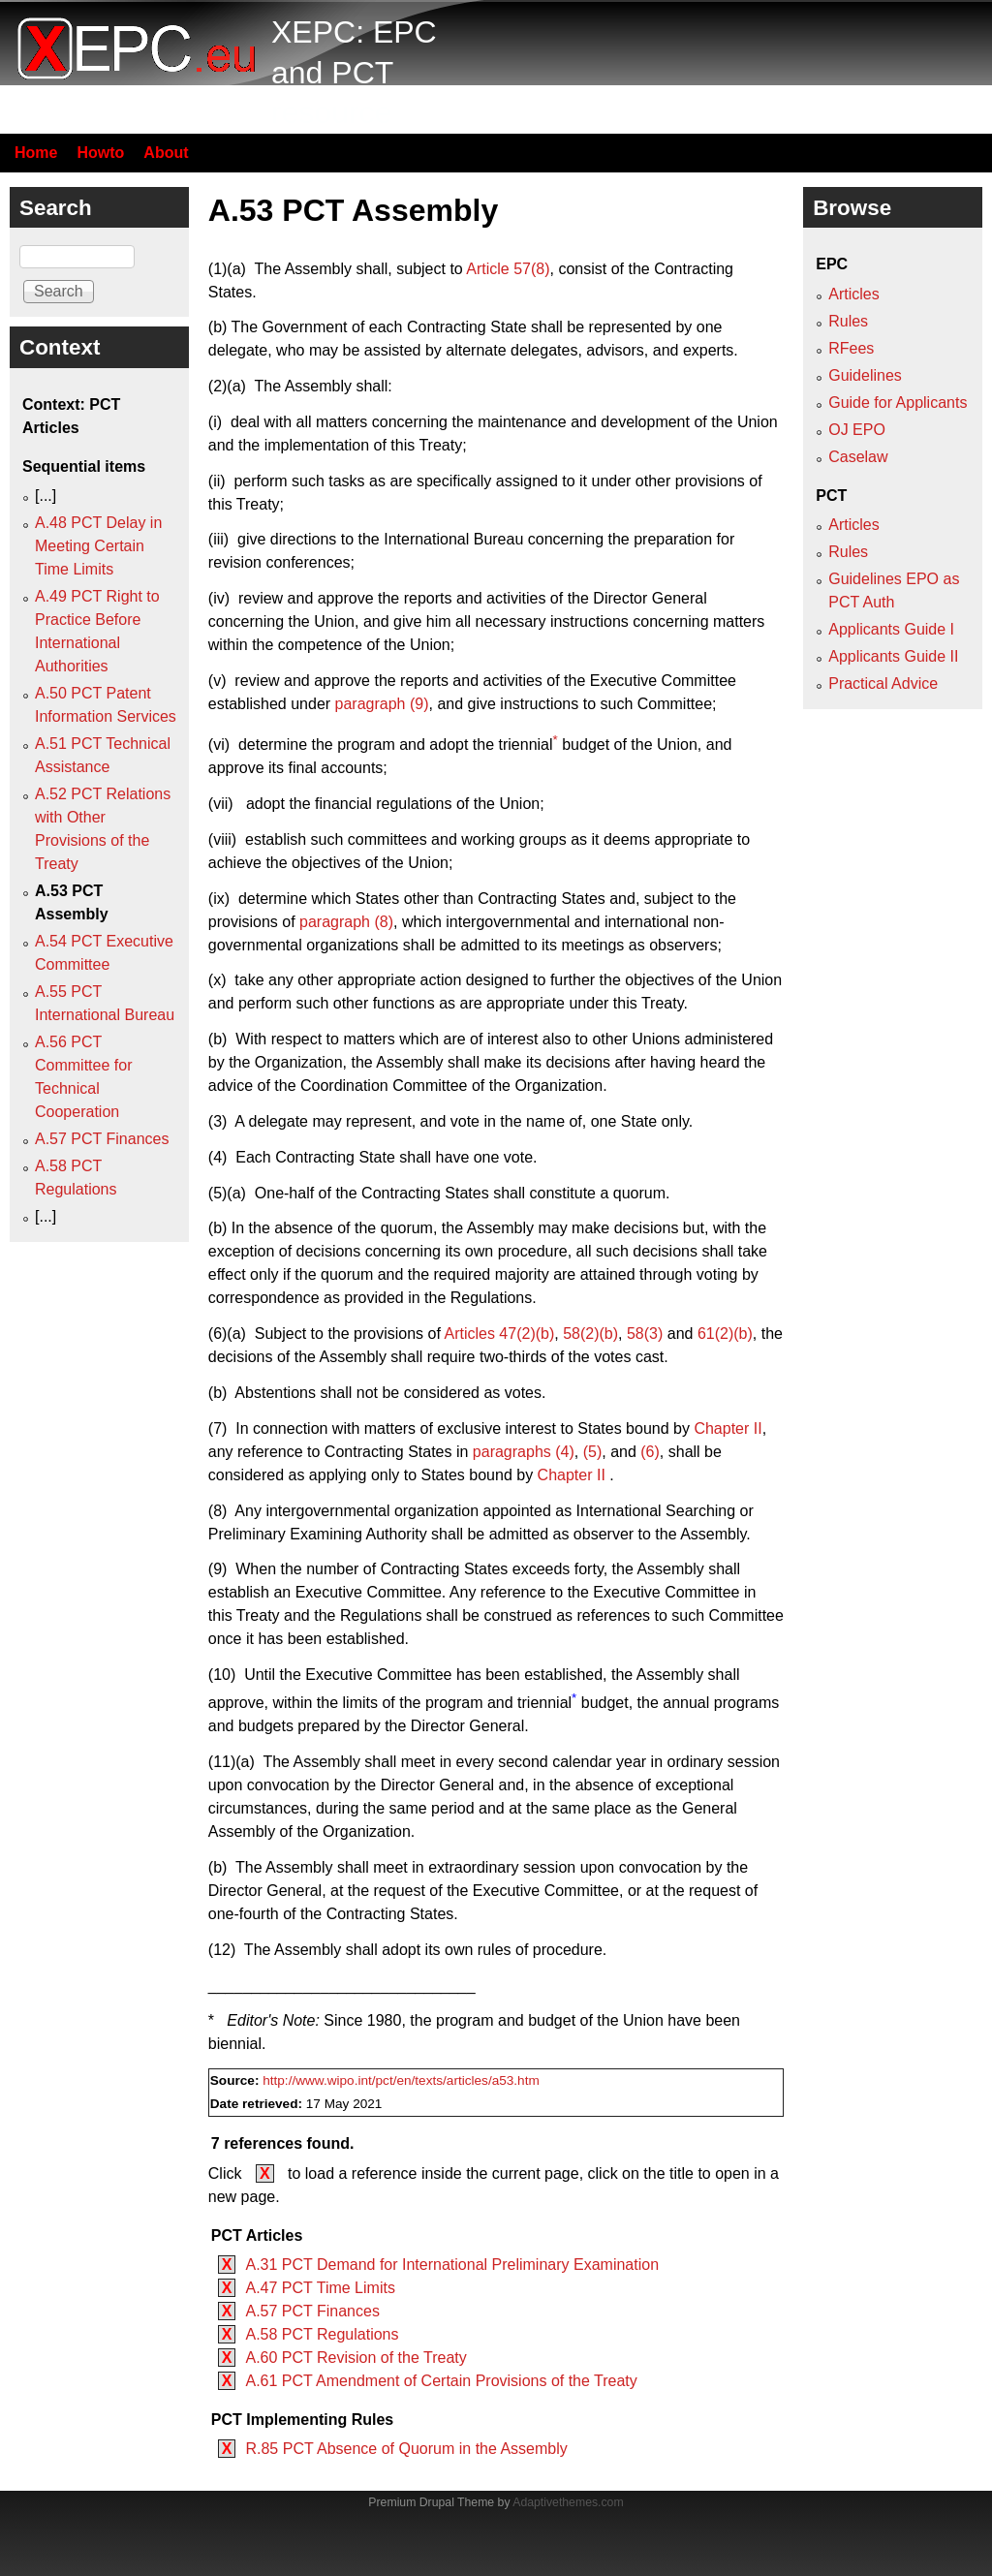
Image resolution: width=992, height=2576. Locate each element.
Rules (848, 321)
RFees (851, 348)
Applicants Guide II (893, 656)
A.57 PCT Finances (312, 2311)
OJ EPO (856, 429)
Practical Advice (883, 683)
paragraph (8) (346, 922)
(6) (650, 1451)
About (165, 152)
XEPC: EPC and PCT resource (354, 72)
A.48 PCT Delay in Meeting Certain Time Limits (98, 545)
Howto (100, 152)
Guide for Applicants (897, 402)
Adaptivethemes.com (567, 2502)
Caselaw (857, 457)
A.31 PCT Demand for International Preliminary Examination (452, 2264)
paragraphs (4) (523, 1451)
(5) (593, 1451)
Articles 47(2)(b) (499, 1333)
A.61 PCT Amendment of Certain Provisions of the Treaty (440, 2381)
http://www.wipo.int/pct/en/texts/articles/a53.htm (401, 2080)
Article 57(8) (507, 269)
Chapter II (727, 1428)
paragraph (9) (382, 704)
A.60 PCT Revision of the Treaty (355, 2357)
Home (36, 152)
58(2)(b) (590, 1333)
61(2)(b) (725, 1333)
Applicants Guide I (891, 629)
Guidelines (865, 375)
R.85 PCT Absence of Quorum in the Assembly (406, 2448)
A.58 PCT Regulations (321, 2334)
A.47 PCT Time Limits (319, 2288)
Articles (853, 294)
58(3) (645, 1333)
